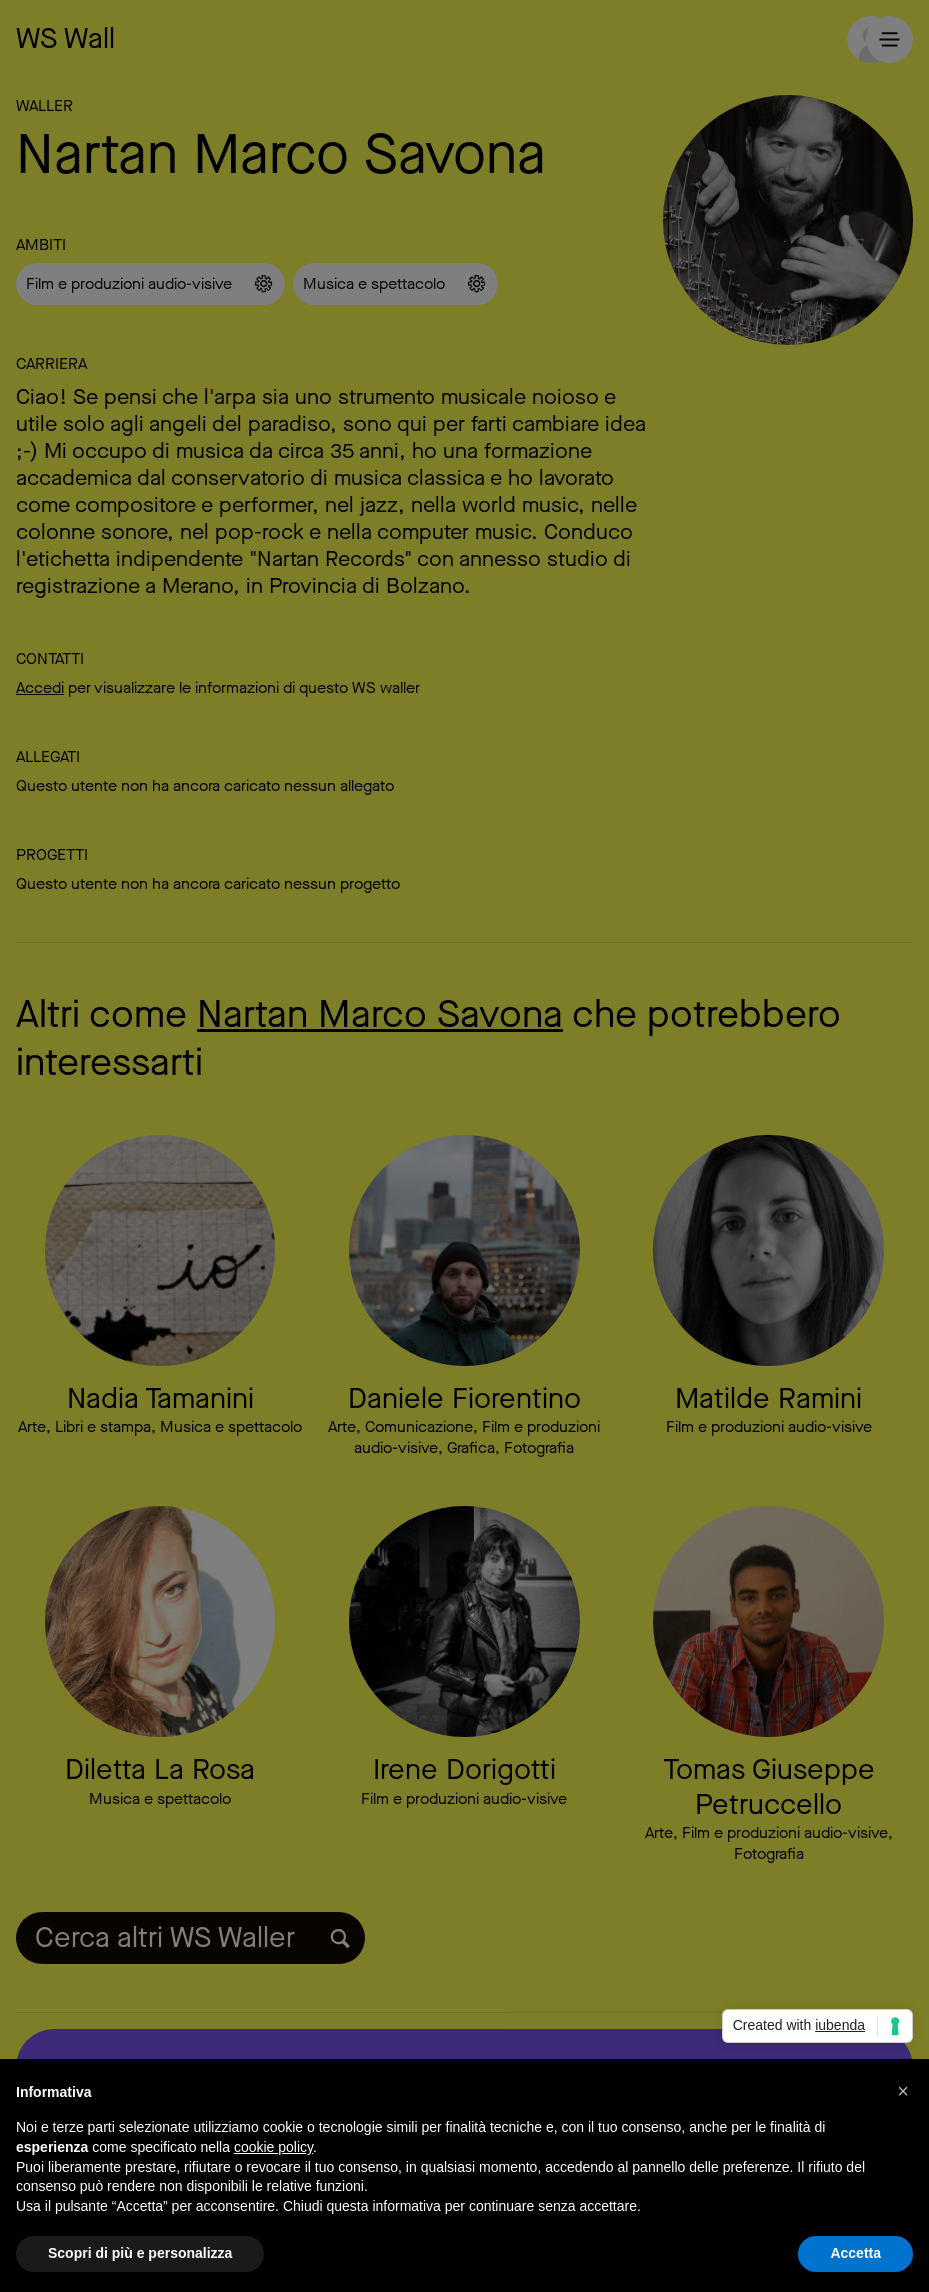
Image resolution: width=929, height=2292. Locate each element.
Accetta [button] (855, 2253)
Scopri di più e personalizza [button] (140, 2253)
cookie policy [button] (273, 2147)
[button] (903, 2091)
